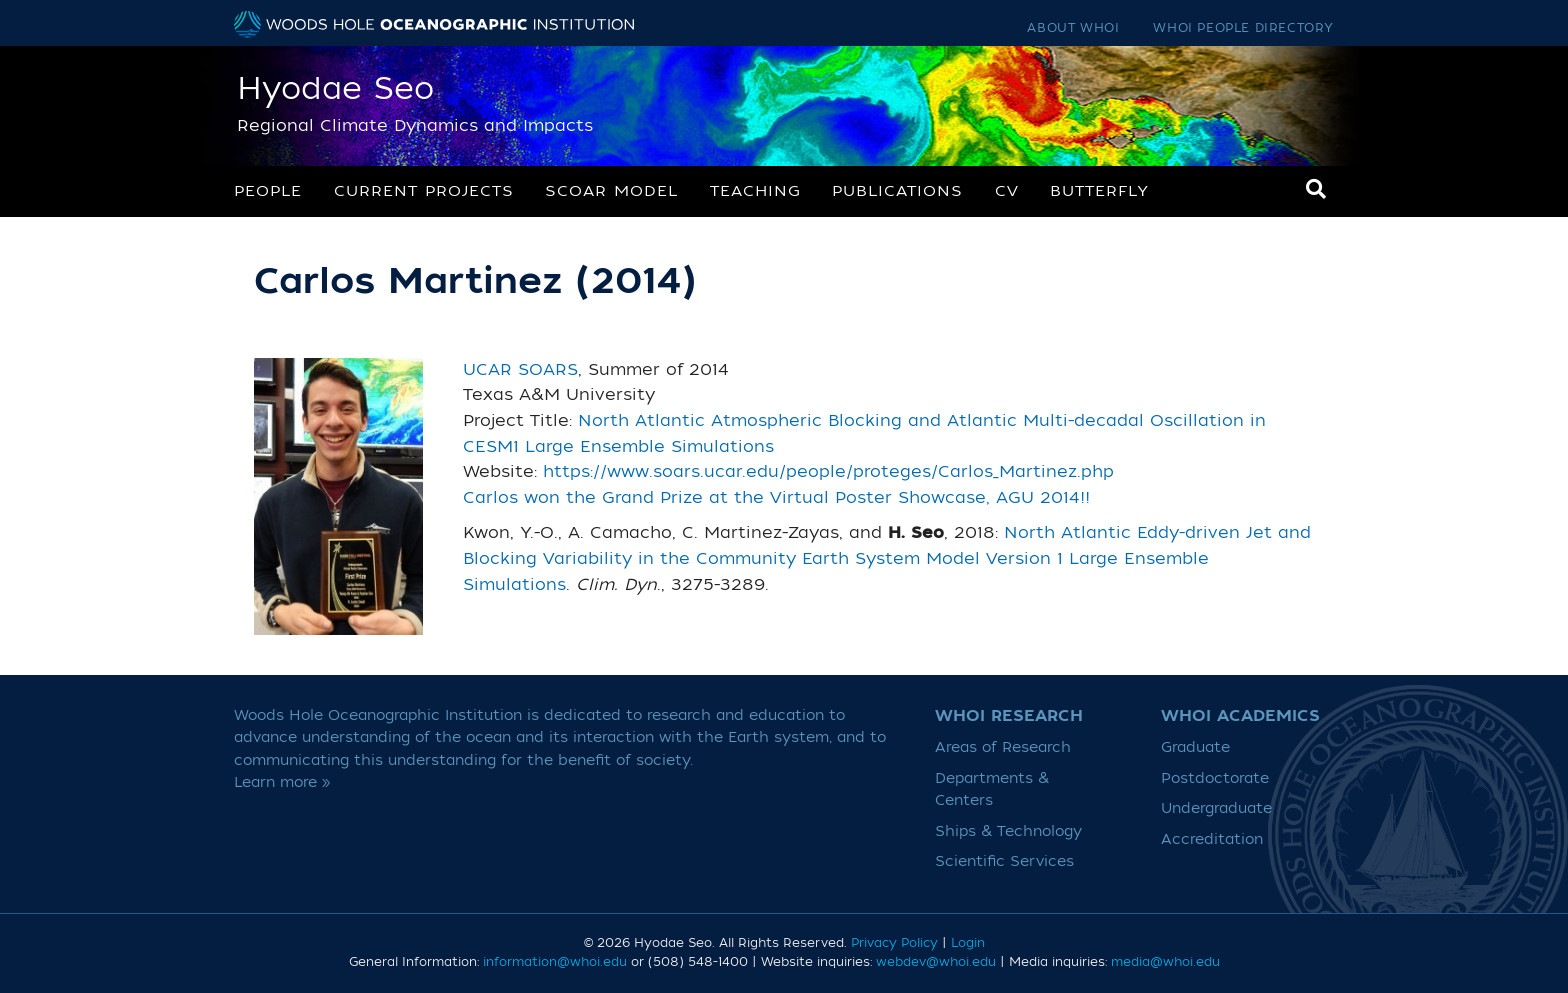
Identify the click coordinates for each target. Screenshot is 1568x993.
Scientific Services (1004, 861)
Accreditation (1212, 839)
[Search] (1316, 189)
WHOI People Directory (1243, 28)
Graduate (1195, 747)
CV (1007, 191)
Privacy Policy (894, 943)
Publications (897, 191)
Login (968, 943)
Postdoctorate (1215, 778)
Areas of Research (1003, 747)
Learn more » (282, 782)
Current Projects (424, 191)
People (268, 191)
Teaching (755, 191)
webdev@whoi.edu (936, 962)
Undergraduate (1216, 808)
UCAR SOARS (520, 370)
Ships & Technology (1008, 831)
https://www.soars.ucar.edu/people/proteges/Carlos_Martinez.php (828, 472)
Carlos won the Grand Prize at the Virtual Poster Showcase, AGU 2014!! (776, 498)
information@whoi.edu (555, 962)
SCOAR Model (611, 191)
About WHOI (1073, 28)
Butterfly (1099, 191)
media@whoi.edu (1165, 962)
